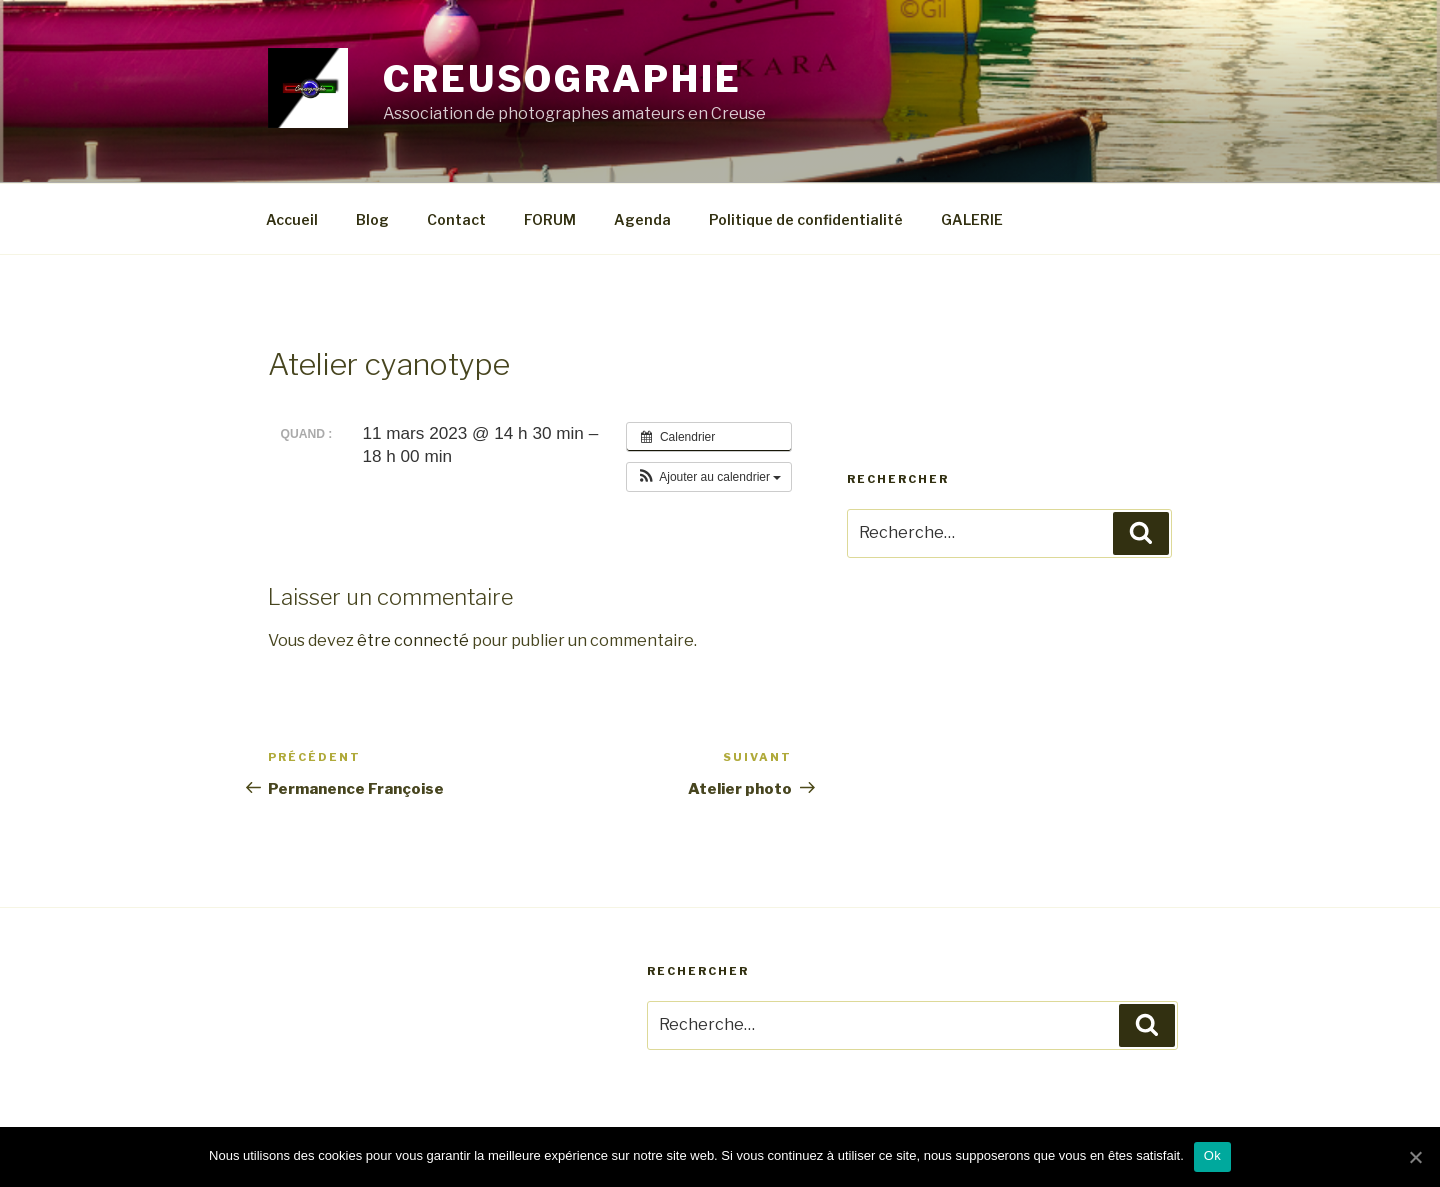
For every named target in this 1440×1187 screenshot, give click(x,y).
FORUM (550, 219)
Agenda (642, 219)
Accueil (292, 219)
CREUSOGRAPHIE (562, 79)
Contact (456, 219)
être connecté (413, 640)
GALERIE (972, 219)
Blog (372, 219)
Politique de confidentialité (806, 219)
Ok (1212, 1155)
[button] (709, 477)
